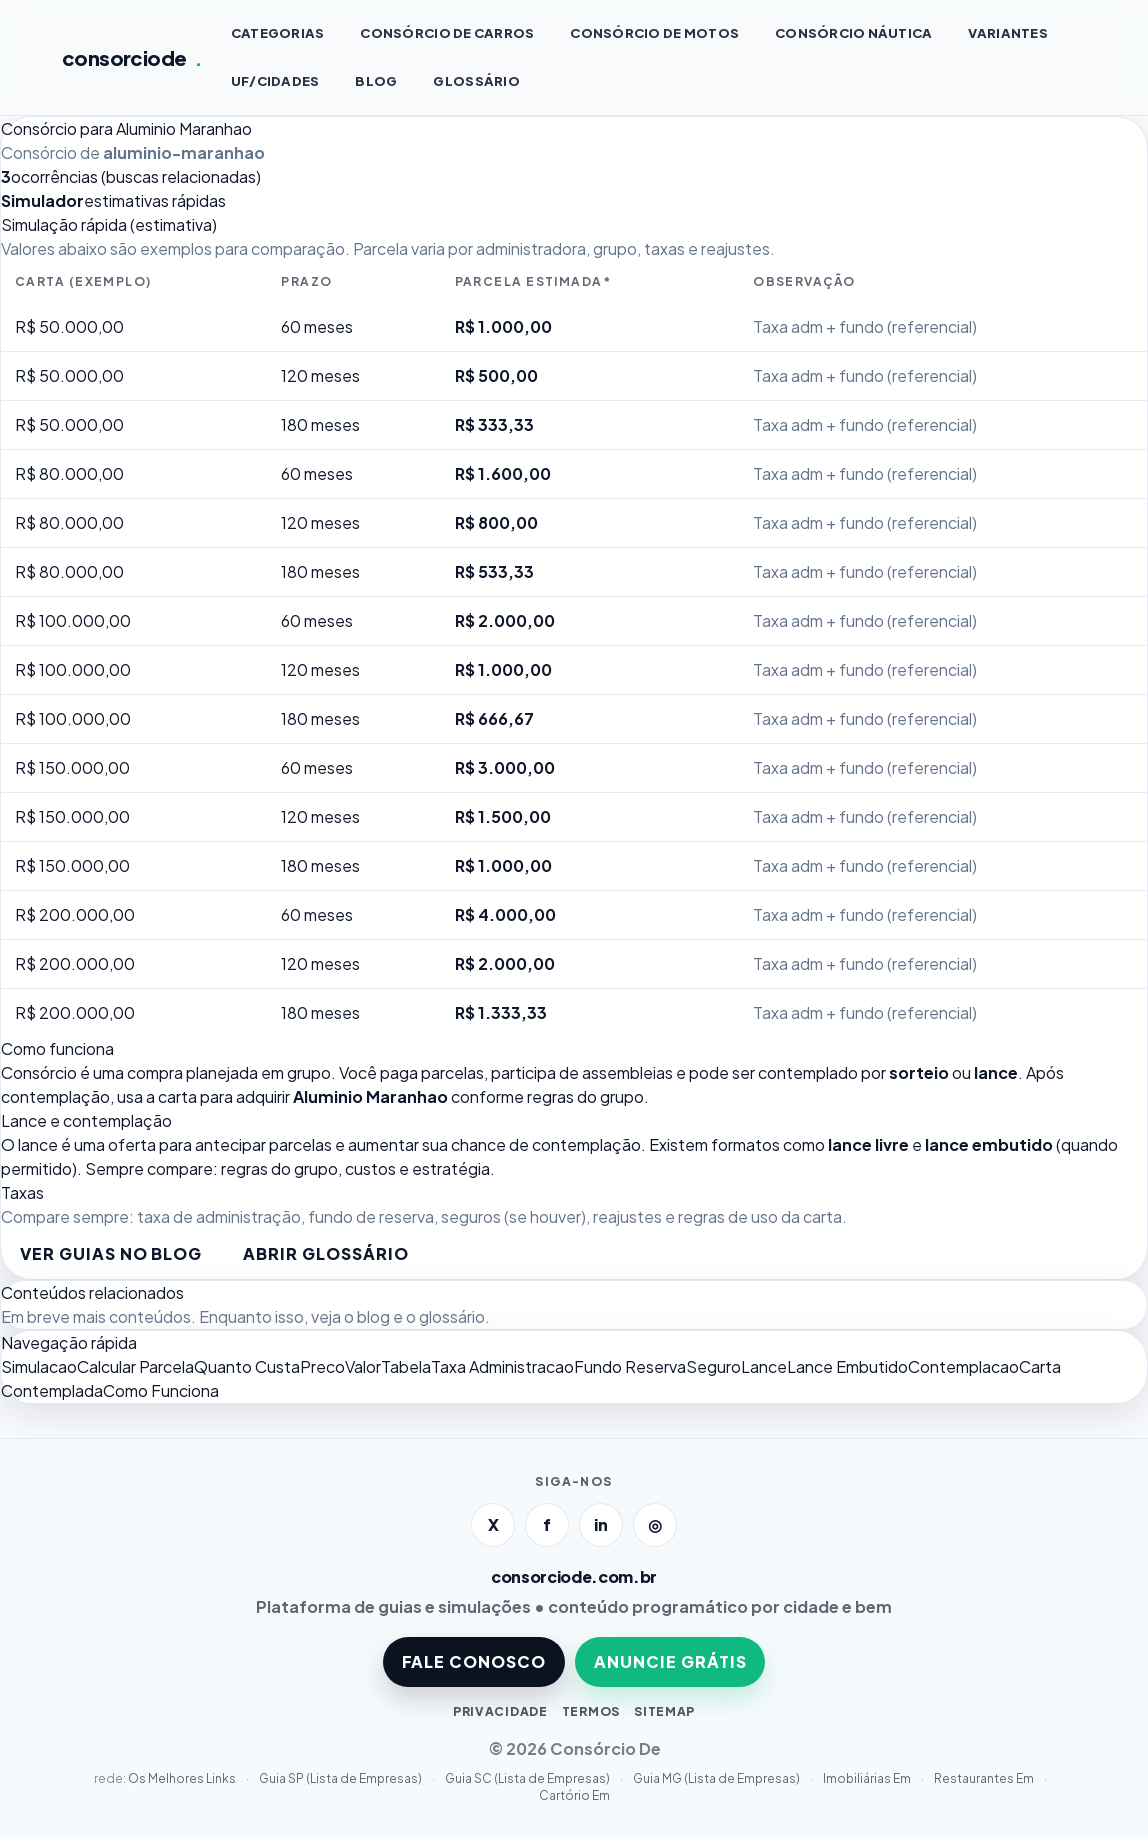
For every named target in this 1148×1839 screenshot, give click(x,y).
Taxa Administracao (502, 1366)
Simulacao (39, 1366)
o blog (367, 1316)
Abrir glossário (325, 1253)
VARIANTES (1007, 33)
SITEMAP (664, 1711)
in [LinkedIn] (601, 1524)
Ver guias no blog (111, 1253)
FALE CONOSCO (474, 1661)
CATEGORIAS (278, 33)
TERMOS (591, 1711)
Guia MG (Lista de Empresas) (717, 1778)
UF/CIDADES (275, 81)
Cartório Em (574, 1795)
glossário (452, 1316)
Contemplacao (963, 1366)
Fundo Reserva (630, 1366)
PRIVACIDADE (500, 1711)
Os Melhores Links (183, 1778)
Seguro (713, 1366)
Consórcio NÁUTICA (853, 33)
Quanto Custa (247, 1366)
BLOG (376, 81)
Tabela (406, 1366)
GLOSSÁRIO (476, 81)
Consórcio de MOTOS (654, 33)
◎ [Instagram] (655, 1524)
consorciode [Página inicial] (132, 58)
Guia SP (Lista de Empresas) (341, 1778)
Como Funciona (161, 1390)
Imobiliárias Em (868, 1778)
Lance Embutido (847, 1366)
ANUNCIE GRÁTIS (670, 1661)
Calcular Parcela (135, 1366)
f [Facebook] (547, 1524)
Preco (322, 1366)
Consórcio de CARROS (447, 33)
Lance (764, 1366)
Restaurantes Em (985, 1778)
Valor (363, 1366)
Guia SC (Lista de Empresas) (528, 1778)
